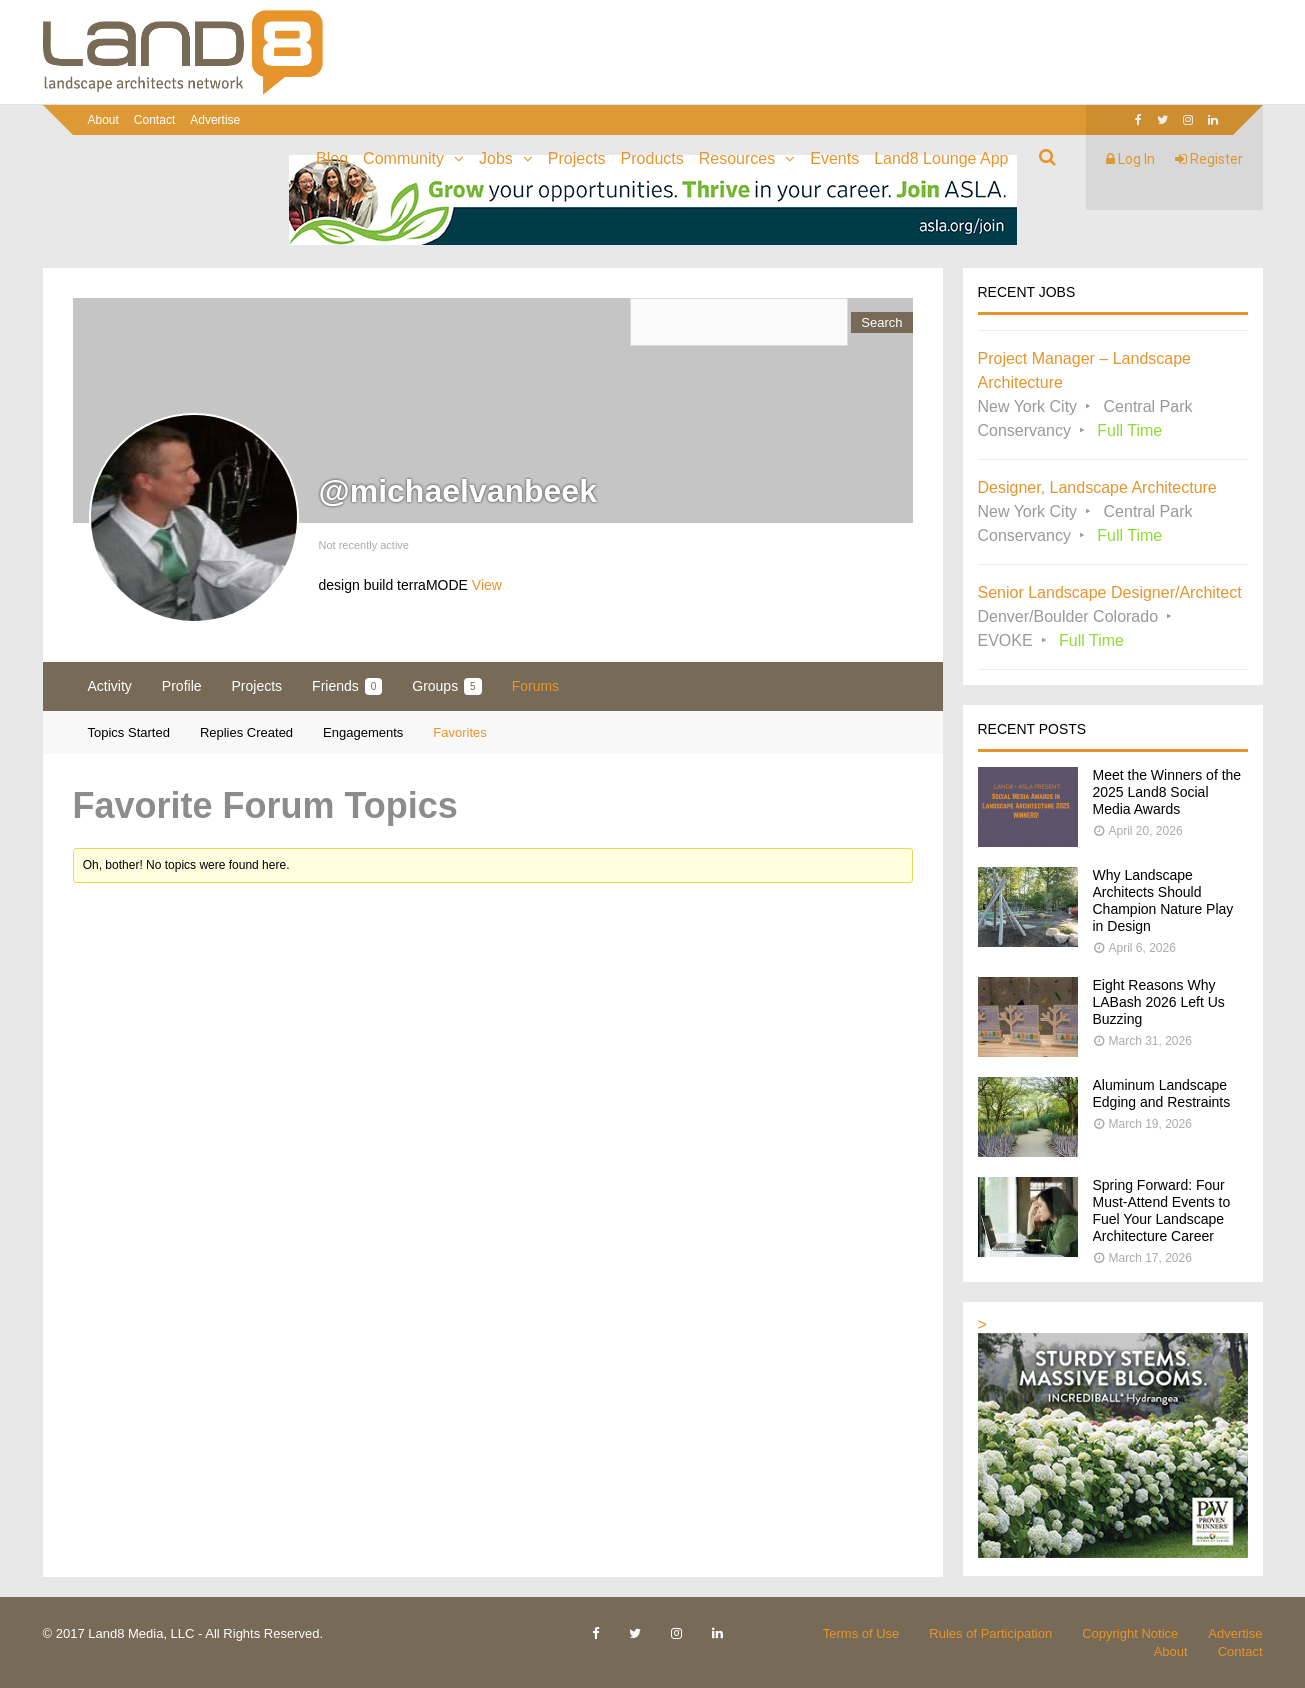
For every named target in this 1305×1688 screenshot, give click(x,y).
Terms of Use (861, 1633)
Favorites (459, 732)
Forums (535, 686)
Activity (110, 686)
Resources (737, 158)
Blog (332, 158)
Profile (182, 686)
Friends (347, 686)
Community (403, 158)
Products (652, 158)
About (103, 120)
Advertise (215, 120)
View (487, 585)
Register (1209, 159)
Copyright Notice (1130, 1633)
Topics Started (129, 732)
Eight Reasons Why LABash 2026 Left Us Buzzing (1159, 1002)
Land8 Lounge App (941, 158)
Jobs (496, 158)
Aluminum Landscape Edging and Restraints (1162, 1093)
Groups (446, 686)
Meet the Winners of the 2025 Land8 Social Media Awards (1167, 792)
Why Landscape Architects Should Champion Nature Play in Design (1163, 900)
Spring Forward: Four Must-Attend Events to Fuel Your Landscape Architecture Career (1162, 1210)
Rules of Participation (990, 1633)
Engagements (363, 732)
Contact (154, 120)
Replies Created (246, 732)
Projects (577, 158)
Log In (1130, 159)
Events (834, 158)
